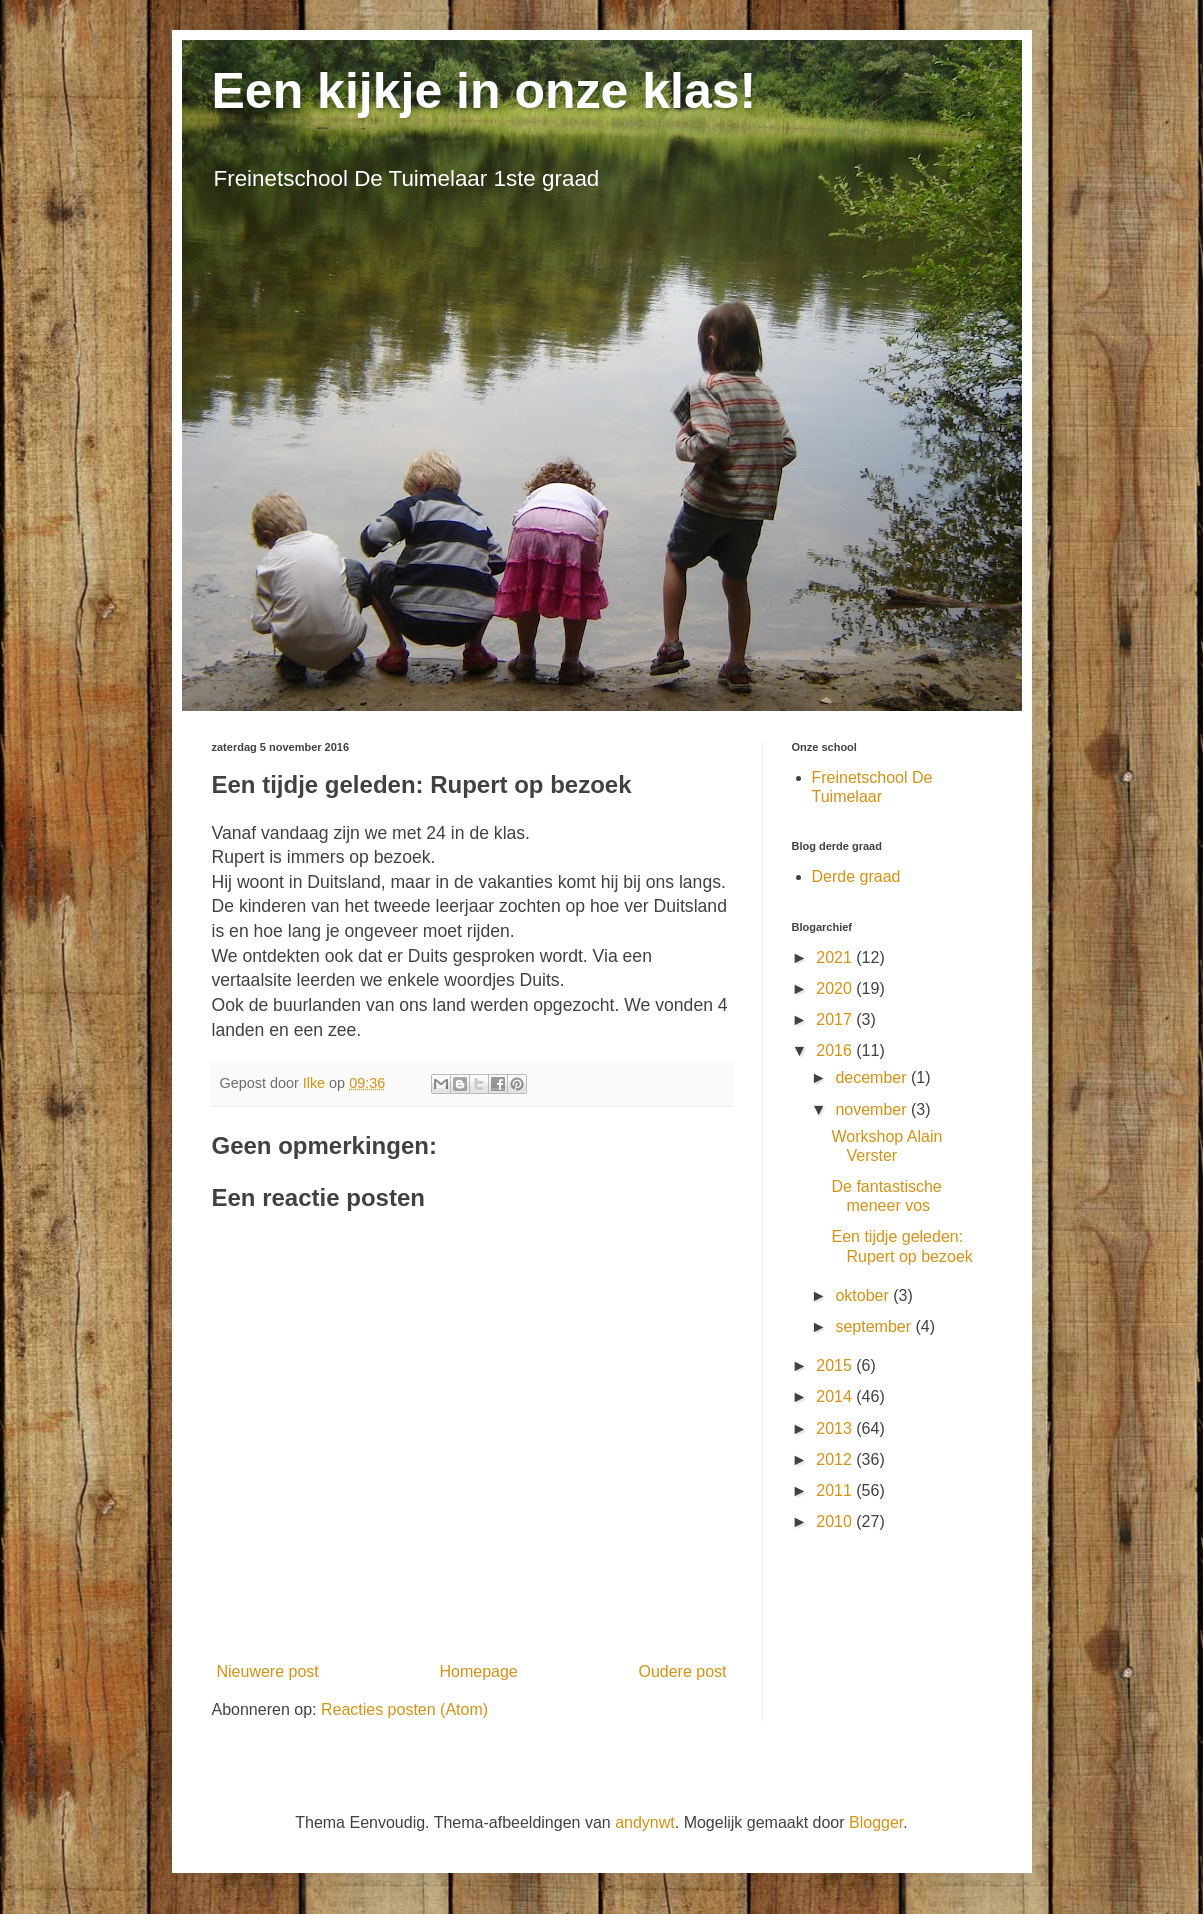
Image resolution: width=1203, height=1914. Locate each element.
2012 (836, 1459)
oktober (864, 1295)
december (873, 1077)
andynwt (645, 1822)
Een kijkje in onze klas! (484, 91)
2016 (836, 1050)
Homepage (478, 1671)
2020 (836, 988)
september (875, 1326)
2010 (836, 1521)
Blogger (876, 1822)
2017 (836, 1019)
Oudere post (682, 1671)
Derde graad (856, 876)
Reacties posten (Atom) (404, 1709)
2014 (836, 1396)
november (873, 1109)
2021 (836, 957)
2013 (836, 1428)
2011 (836, 1490)
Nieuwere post (268, 1671)
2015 (836, 1365)
